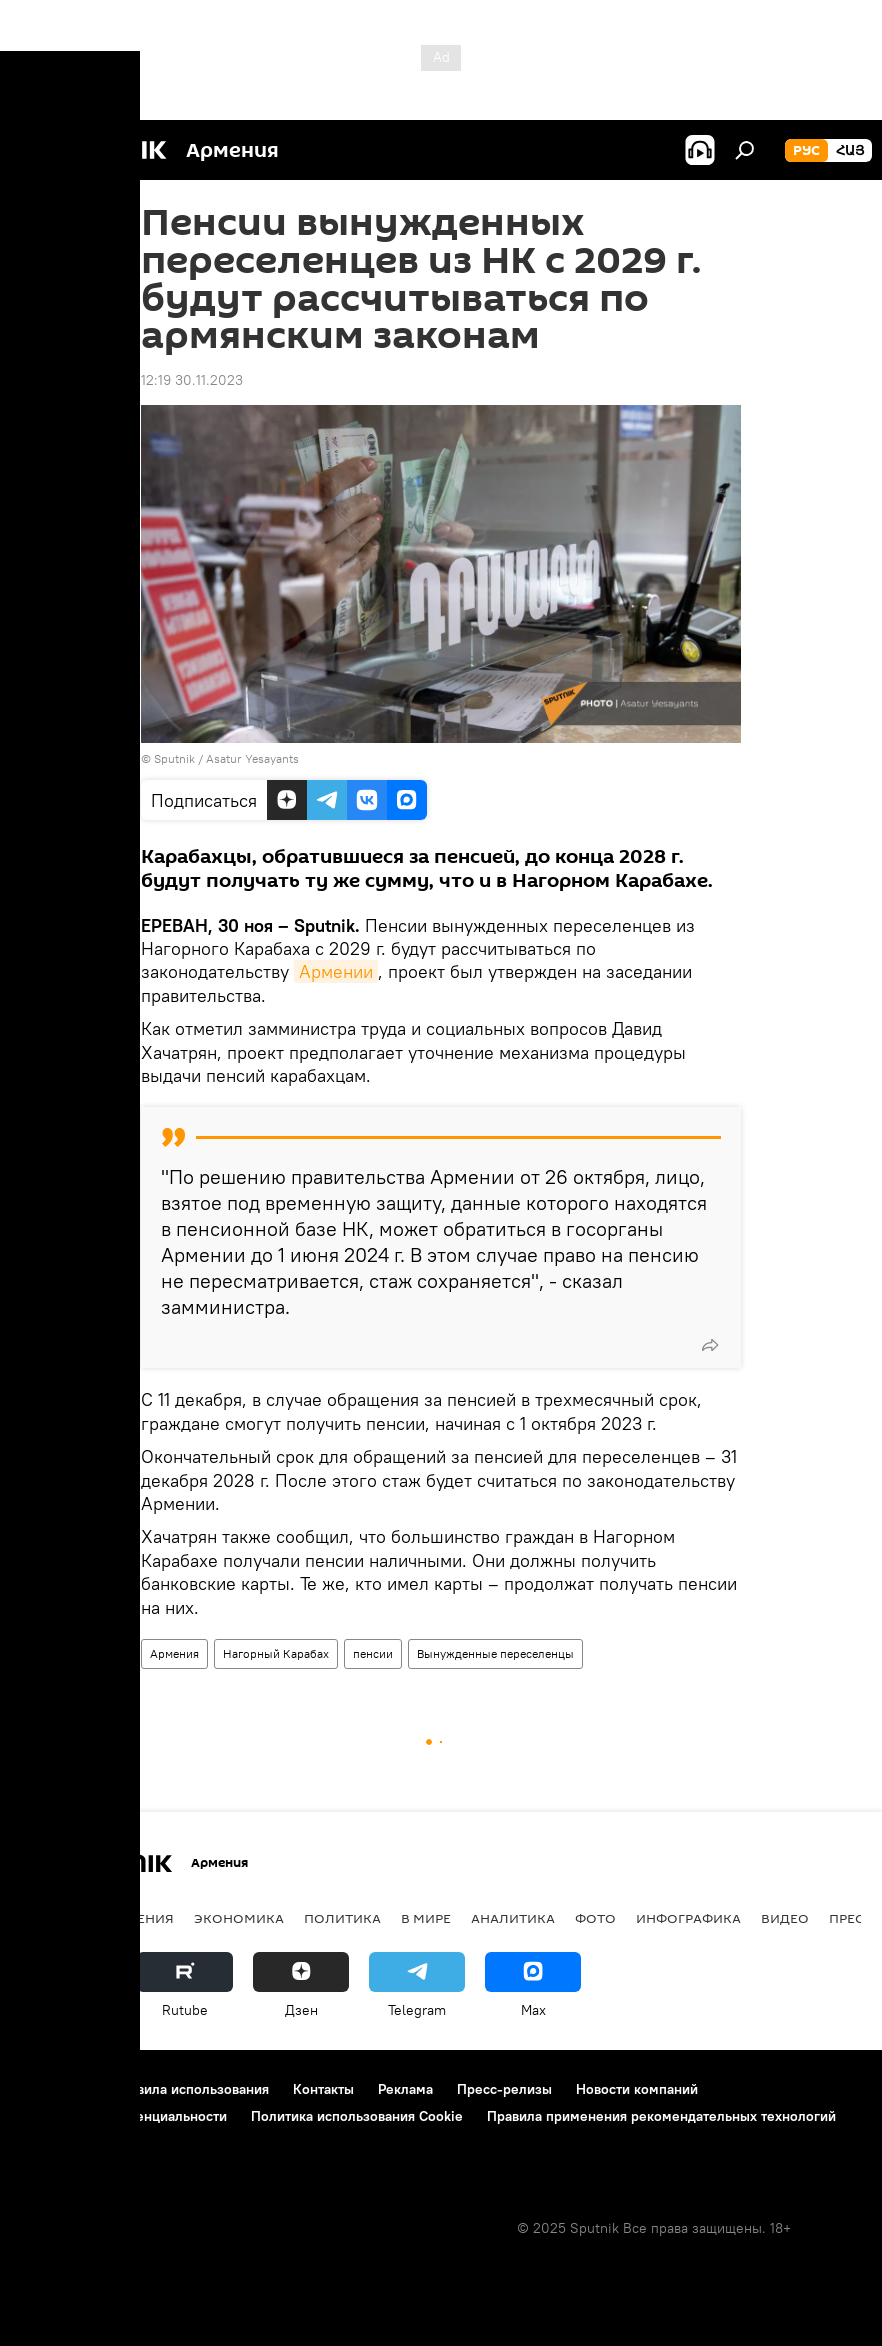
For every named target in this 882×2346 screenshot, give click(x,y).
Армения (174, 1653)
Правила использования (190, 2089)
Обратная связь (71, 2143)
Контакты (323, 2089)
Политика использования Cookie (357, 2116)
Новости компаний (637, 2089)
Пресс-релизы (504, 2089)
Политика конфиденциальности (124, 2116)
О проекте (54, 2089)
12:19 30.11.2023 (192, 380)
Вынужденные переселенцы (495, 1653)
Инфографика (688, 1918)
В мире (426, 1918)
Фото (595, 1918)
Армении (336, 971)
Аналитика (513, 1918)
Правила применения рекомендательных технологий (661, 2116)
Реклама (405, 2089)
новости (54, 1918)
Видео (785, 1918)
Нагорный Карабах (276, 1653)
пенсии (373, 1653)
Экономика (239, 1918)
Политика (342, 1918)
